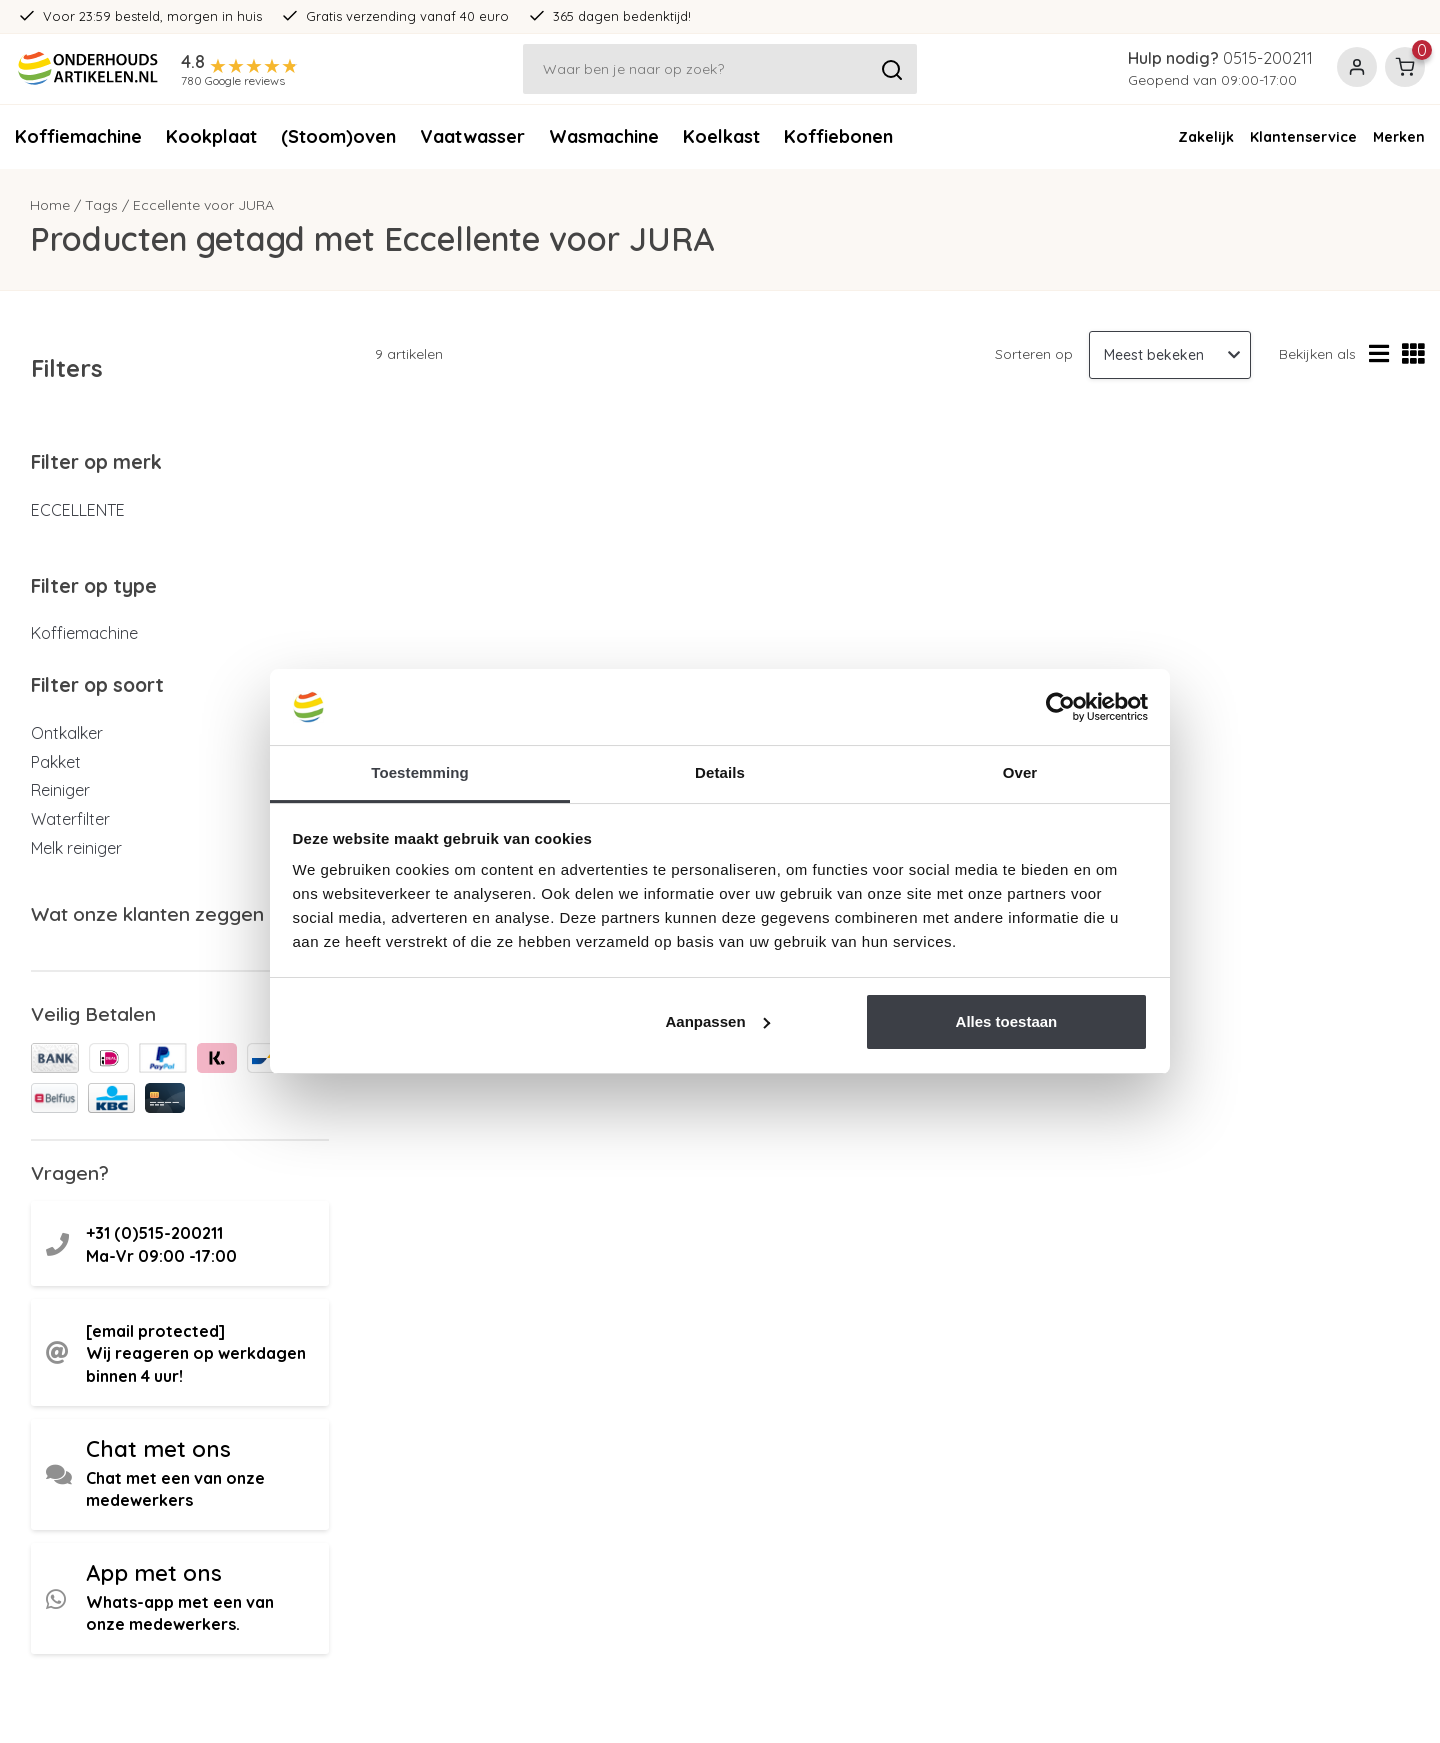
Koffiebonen (838, 136)
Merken (1399, 137)
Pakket (56, 762)
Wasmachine (604, 136)
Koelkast (721, 136)
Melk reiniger (76, 848)
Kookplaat (211, 136)
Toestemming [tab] (420, 772)
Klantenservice (1303, 137)
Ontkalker (67, 733)
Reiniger (60, 790)
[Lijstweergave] (1379, 354)
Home (50, 205)
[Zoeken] (720, 69)
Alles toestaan (1007, 1021)
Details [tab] (720, 772)
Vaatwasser (472, 136)
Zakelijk (1206, 137)
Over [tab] (1020, 772)
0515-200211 (1268, 58)
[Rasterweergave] (1413, 354)
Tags (101, 205)
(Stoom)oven (338, 136)
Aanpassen (718, 1021)
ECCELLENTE (78, 510)
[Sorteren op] (1170, 355)
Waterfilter (70, 819)
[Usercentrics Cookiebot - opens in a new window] (1060, 707)
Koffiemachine (78, 136)
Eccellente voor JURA (203, 205)
